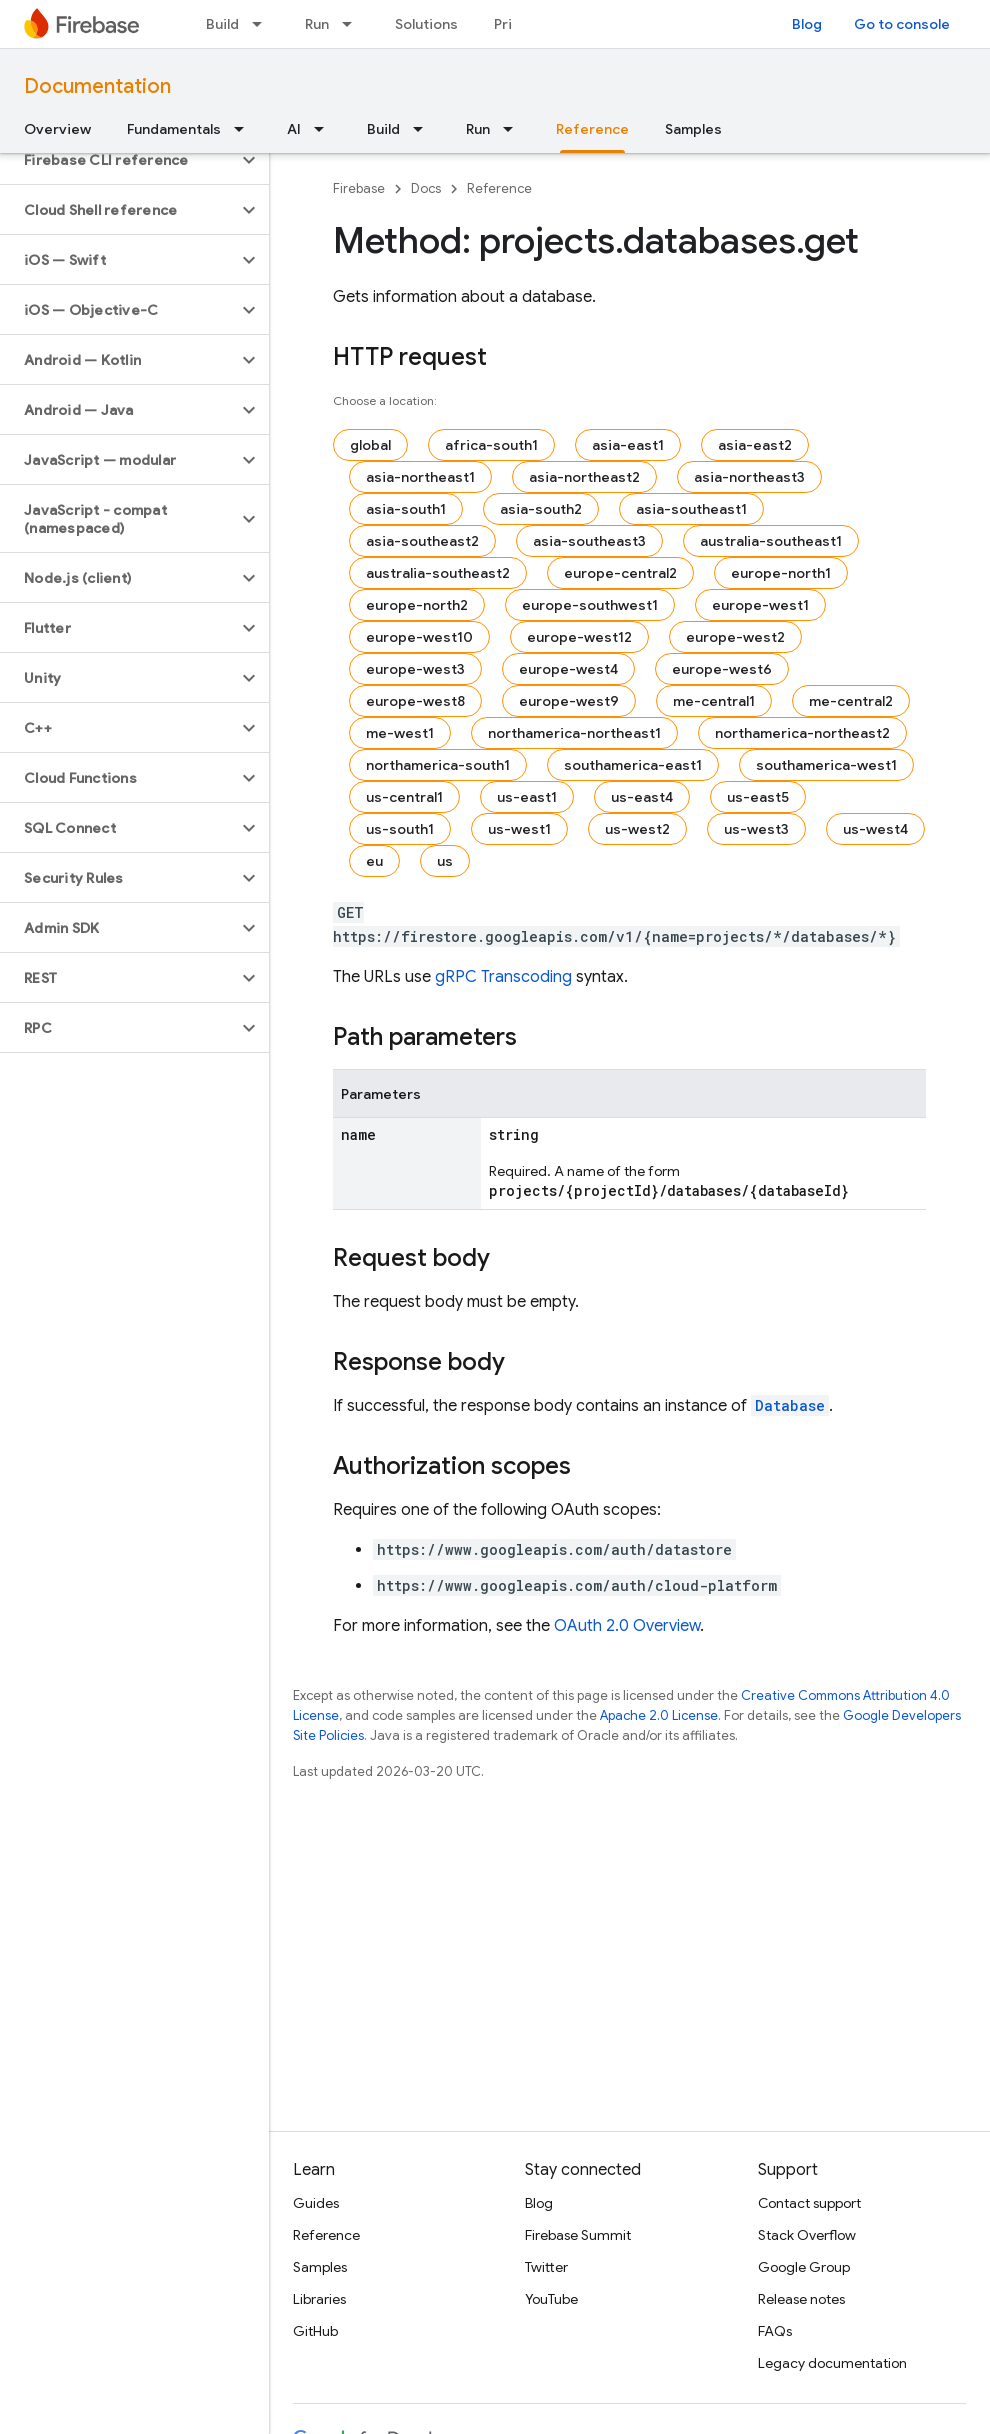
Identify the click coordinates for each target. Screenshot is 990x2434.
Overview (57, 129)
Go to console (902, 24)
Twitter (546, 2267)
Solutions (426, 24)
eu (374, 861)
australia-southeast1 (771, 541)
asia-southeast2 (422, 541)
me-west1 (400, 733)
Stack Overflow (807, 2235)
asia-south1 (406, 509)
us (445, 861)
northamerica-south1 (438, 765)
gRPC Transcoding (503, 977)
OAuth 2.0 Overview (627, 1626)
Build (222, 24)
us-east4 (642, 797)
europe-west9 (569, 701)
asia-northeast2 (584, 477)
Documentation (97, 86)
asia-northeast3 (749, 477)
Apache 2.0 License (659, 1715)
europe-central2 (620, 573)
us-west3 (756, 829)
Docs (426, 188)
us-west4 (875, 829)
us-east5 (758, 797)
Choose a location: (385, 400)
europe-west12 (579, 637)
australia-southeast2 (438, 573)
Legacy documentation (832, 2363)
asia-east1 (628, 445)
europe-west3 (415, 669)
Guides (316, 2203)
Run (317, 24)
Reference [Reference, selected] (592, 129)
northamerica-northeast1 (574, 733)
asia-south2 (541, 509)
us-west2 (637, 829)
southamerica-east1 (633, 765)
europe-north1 (781, 573)
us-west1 (519, 829)
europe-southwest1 (590, 605)
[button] (118, 160)
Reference (499, 188)
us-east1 (527, 797)
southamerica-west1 (826, 765)
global (370, 445)
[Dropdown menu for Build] (263, 24)
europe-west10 (419, 637)
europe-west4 (568, 669)
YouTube (551, 2299)
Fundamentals (174, 129)
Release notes (801, 2299)
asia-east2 (755, 445)
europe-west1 (760, 605)
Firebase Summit (578, 2235)
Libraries (319, 2299)
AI (294, 129)
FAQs (775, 2331)
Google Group (804, 2267)
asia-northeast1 (420, 477)
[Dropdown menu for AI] (325, 129)
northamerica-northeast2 (802, 733)
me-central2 (851, 701)
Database (790, 1405)
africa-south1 (491, 445)
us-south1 (400, 829)
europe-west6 (722, 669)
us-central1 (404, 797)
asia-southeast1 (691, 509)
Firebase (359, 188)
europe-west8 (415, 701)
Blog (807, 24)
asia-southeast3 (589, 541)
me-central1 (714, 701)
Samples (693, 129)
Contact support (809, 2203)
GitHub (315, 2331)
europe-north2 (417, 605)
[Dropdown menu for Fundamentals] (245, 129)
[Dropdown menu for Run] (353, 24)
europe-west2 (735, 637)
